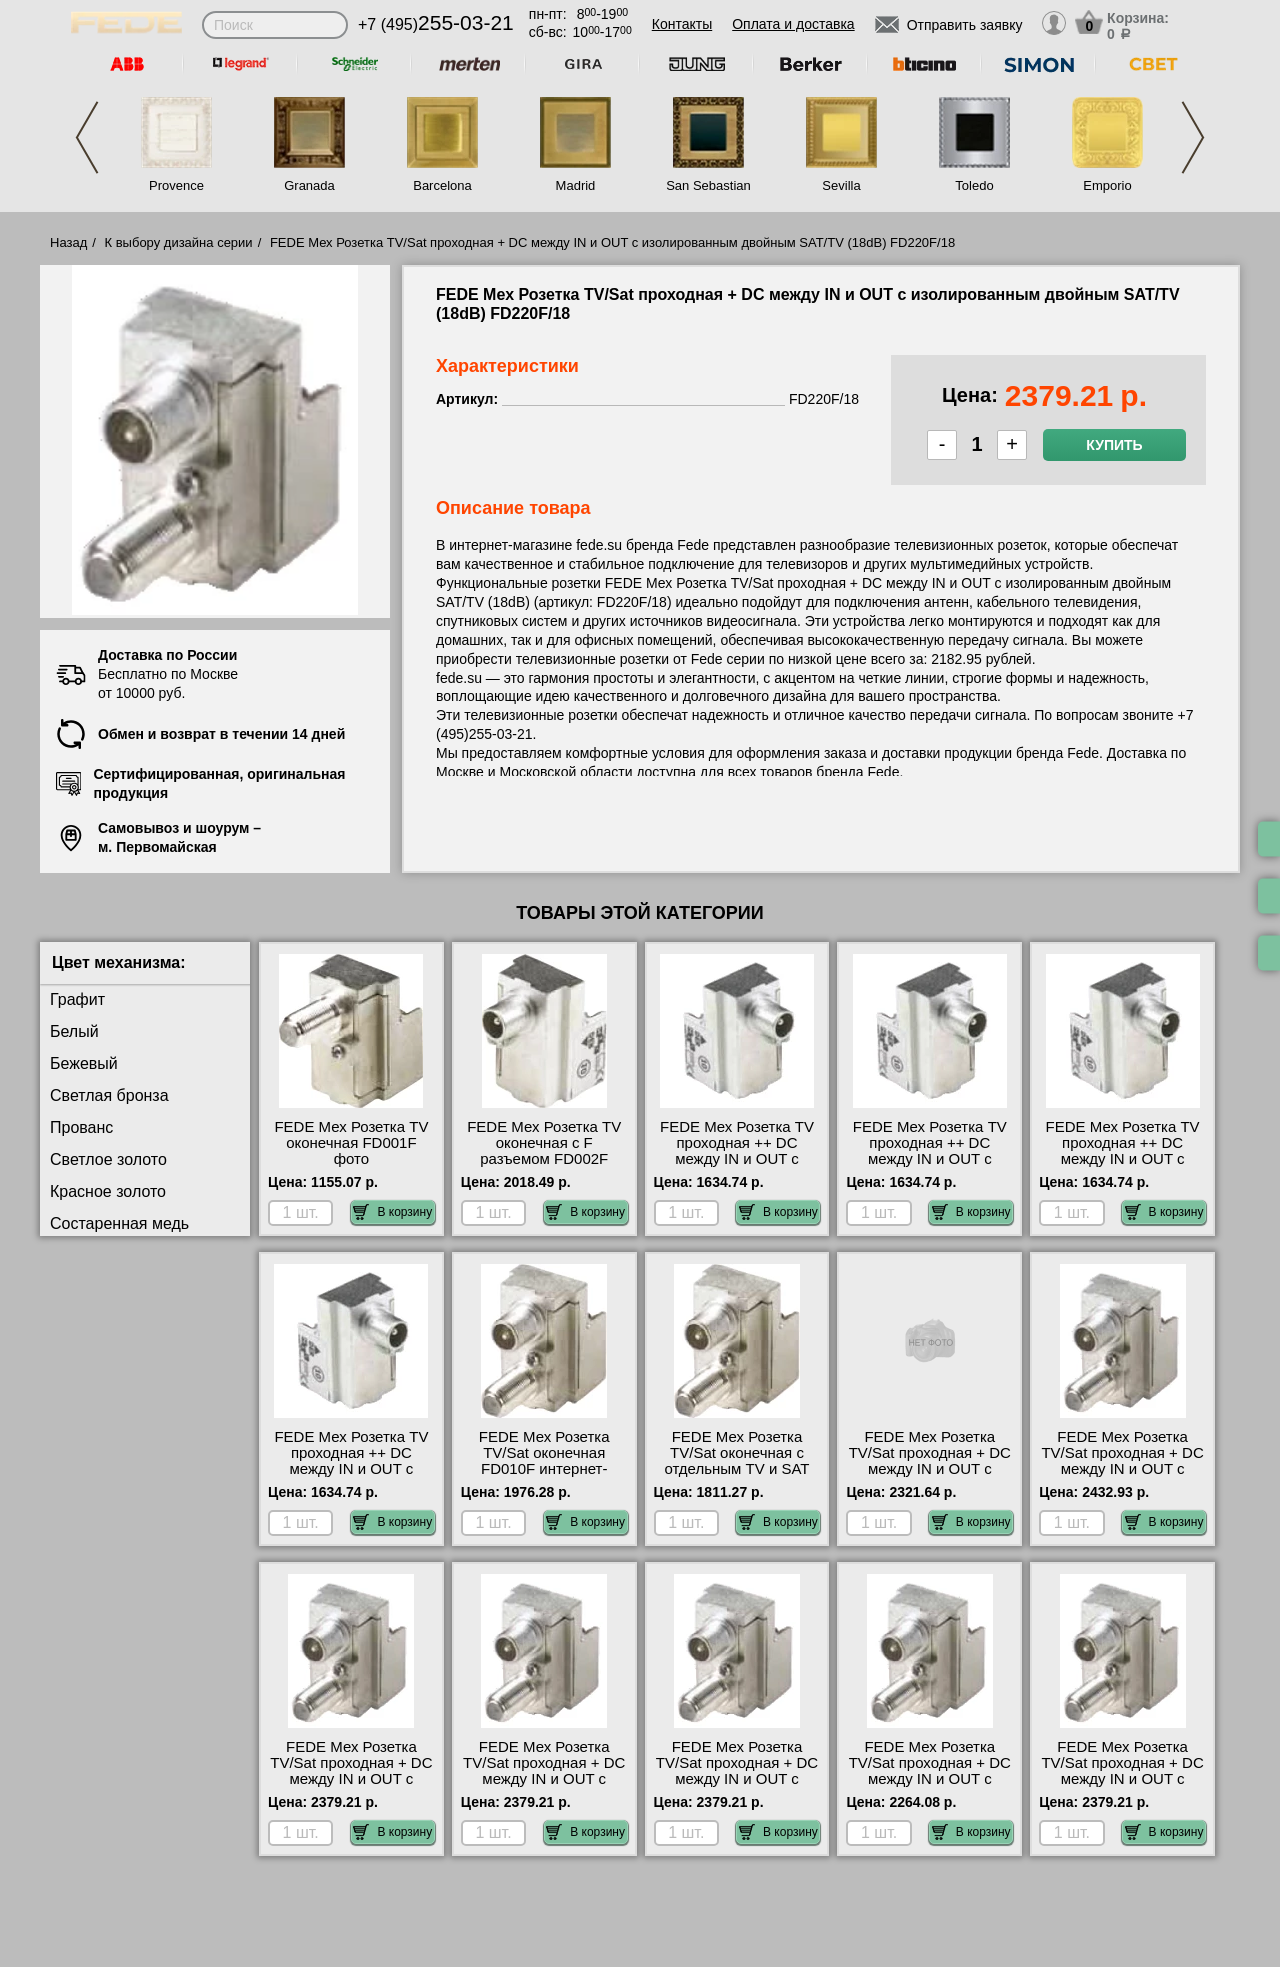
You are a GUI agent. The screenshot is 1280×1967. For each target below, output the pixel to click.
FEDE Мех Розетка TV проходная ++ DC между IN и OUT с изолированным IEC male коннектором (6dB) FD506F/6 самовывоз (351, 1477)
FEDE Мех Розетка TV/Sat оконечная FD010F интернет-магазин (544, 1461)
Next (1193, 137)
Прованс (81, 1127)
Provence (176, 185)
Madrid (576, 185)
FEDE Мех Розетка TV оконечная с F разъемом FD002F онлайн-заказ (544, 1151)
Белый (74, 1031)
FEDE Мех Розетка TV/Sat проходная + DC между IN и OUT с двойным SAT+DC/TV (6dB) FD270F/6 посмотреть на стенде (1122, 1477)
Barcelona (442, 185)
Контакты (682, 24)
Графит (77, 999)
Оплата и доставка (793, 24)
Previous (87, 137)
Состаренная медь (119, 1223)
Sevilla (841, 185)
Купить (1114, 445)
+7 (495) (436, 24)
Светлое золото (108, 1159)
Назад (68, 242)
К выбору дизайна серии (179, 242)
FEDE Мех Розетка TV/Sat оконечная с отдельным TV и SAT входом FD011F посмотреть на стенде (737, 1469)
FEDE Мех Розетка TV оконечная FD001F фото (351, 1143)
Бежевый (84, 1063)
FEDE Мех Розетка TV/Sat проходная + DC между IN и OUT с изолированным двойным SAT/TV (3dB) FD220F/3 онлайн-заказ (929, 1787)
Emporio (1107, 185)
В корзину (392, 1212)
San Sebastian (708, 185)
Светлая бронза (109, 1095)
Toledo (974, 185)
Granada (309, 185)
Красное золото (108, 1191)
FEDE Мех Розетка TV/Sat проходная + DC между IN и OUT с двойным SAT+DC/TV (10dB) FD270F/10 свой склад (930, 1477)
